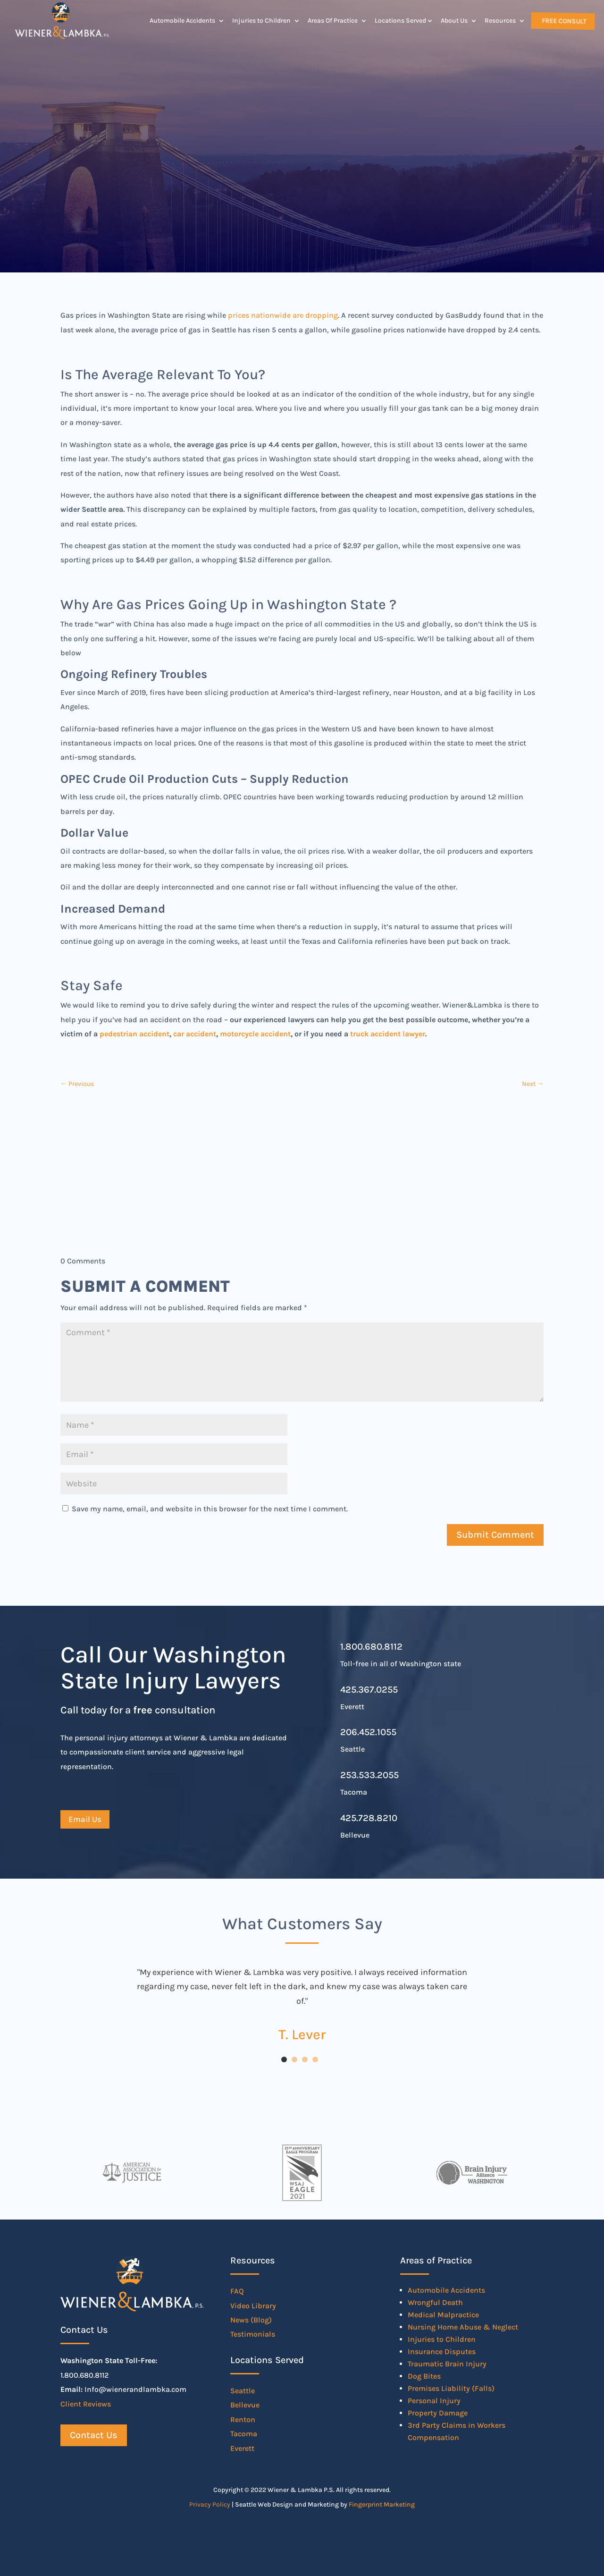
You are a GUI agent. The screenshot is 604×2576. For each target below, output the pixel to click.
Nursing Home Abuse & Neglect (463, 2326)
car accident (194, 1033)
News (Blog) (251, 2319)
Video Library (253, 2305)
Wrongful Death (435, 2302)
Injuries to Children (261, 21)
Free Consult (563, 21)
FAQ (237, 2291)
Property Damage (438, 2412)
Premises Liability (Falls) (451, 2388)
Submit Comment (495, 1534)
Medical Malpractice (443, 2314)
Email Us (84, 1819)
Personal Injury (434, 2400)
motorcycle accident (255, 1033)
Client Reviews (85, 2403)
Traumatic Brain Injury (447, 2363)
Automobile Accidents (182, 21)
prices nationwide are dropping (283, 315)
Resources (500, 21)
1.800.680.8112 (371, 1646)
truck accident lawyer (387, 1033)
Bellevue (245, 2404)
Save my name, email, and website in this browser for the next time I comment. (210, 1508)
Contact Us (93, 2435)
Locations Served (400, 21)
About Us (454, 21)
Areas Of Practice (333, 21)
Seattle (242, 2390)
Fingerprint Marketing (382, 2504)
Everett (242, 2448)
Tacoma (243, 2433)
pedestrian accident (134, 1033)
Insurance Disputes (442, 2351)
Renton (242, 2419)
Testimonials (252, 2334)
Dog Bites (424, 2376)
